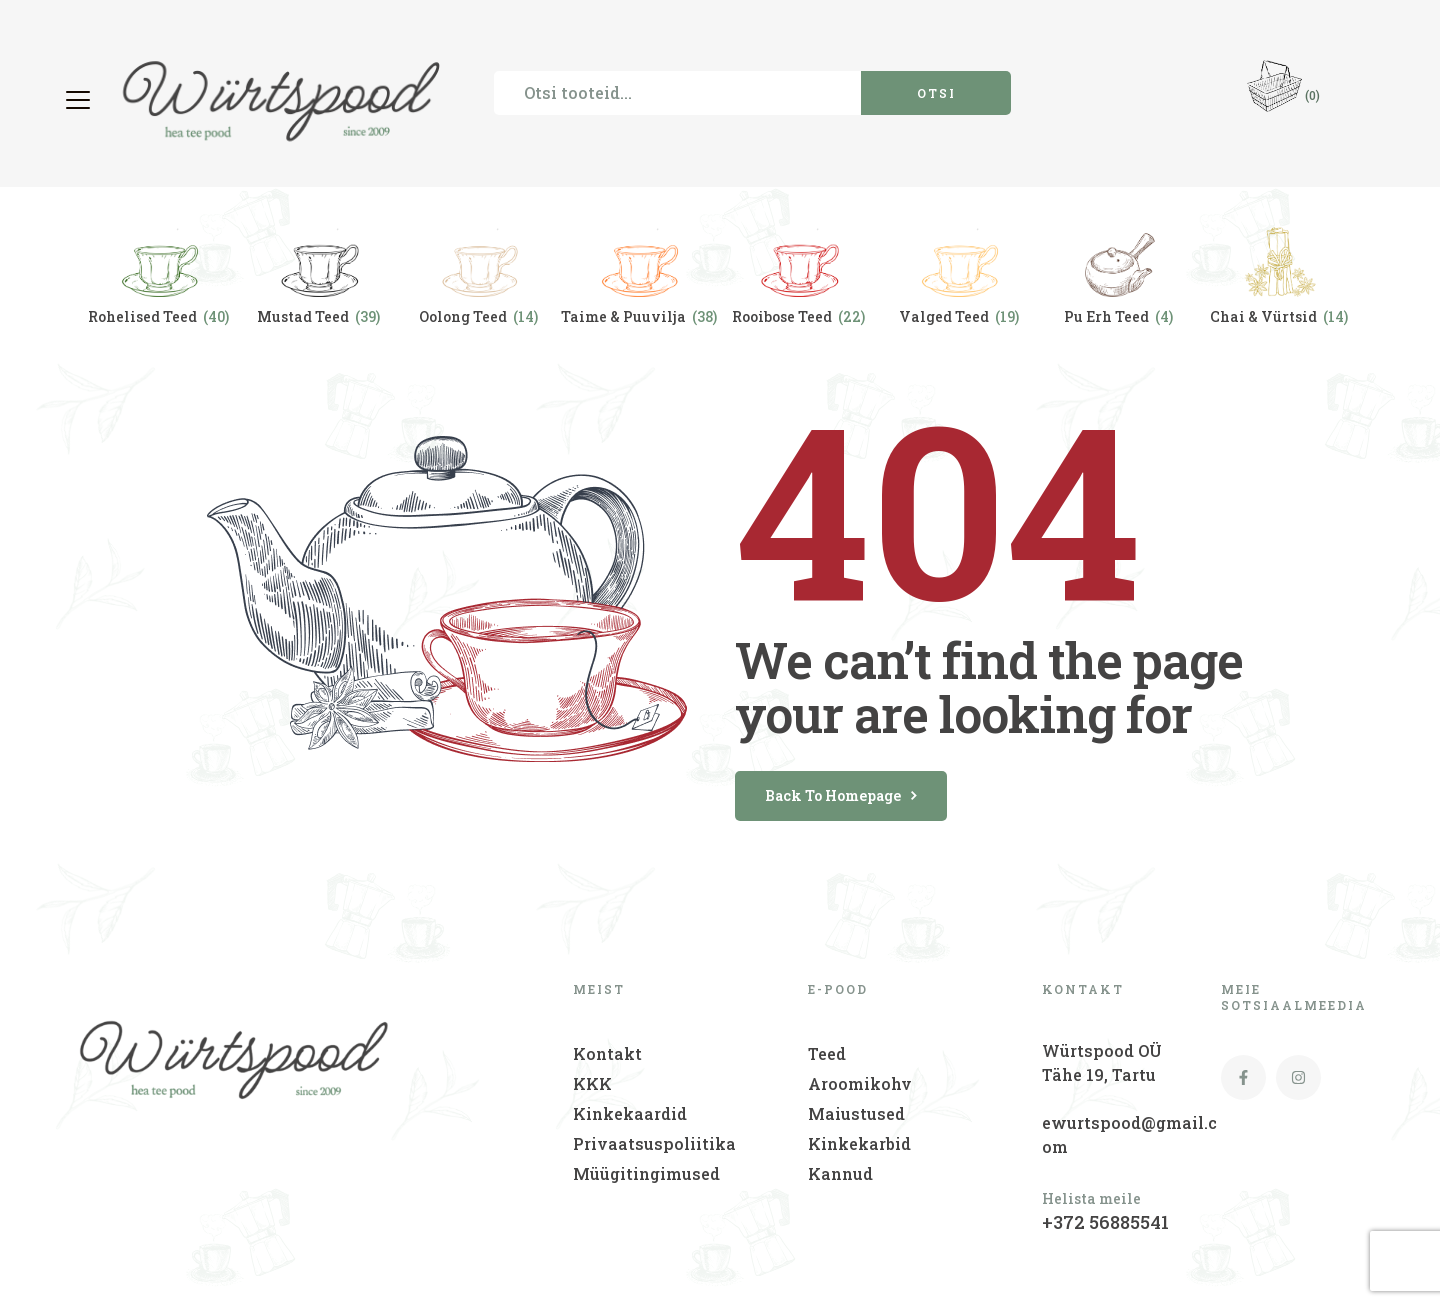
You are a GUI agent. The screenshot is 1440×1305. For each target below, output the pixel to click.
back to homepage (841, 795)
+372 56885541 (1105, 1222)
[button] (80, 100)
